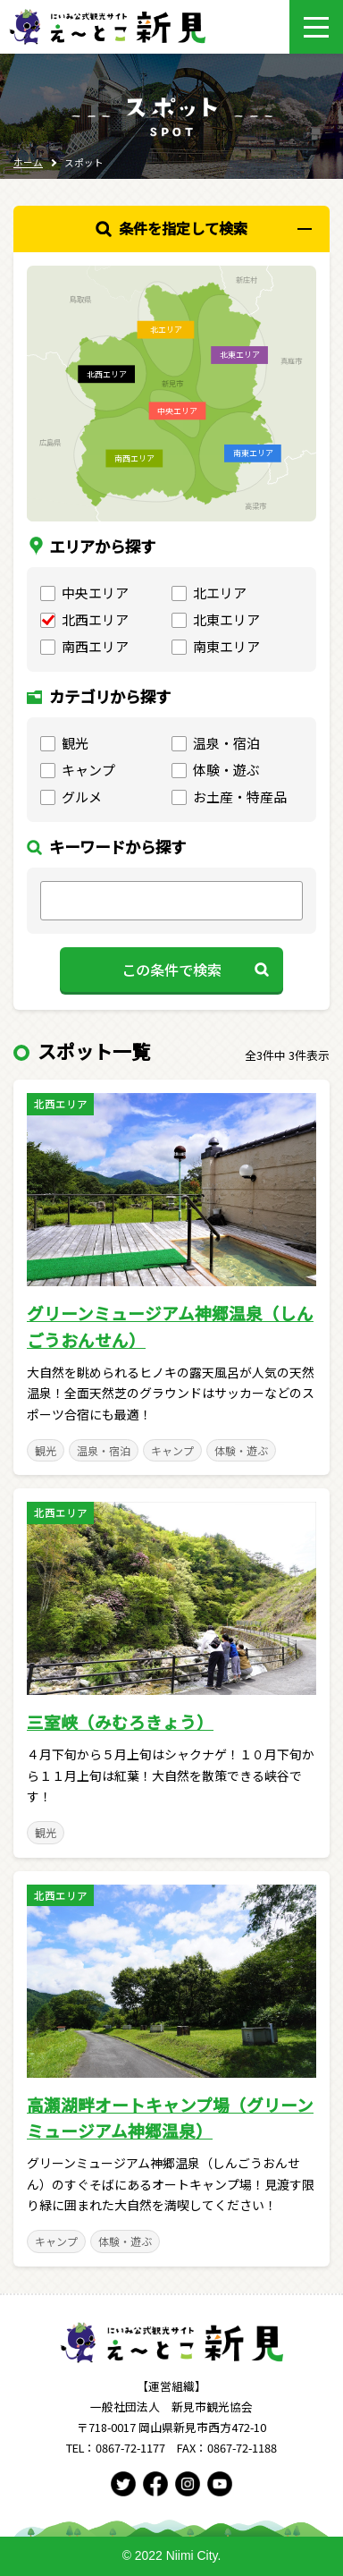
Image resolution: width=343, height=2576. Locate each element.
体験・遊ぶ (241, 1450)
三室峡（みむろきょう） (120, 1721)
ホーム (28, 162)
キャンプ (172, 1450)
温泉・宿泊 (103, 1450)
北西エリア (61, 1104)
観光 (45, 1450)
